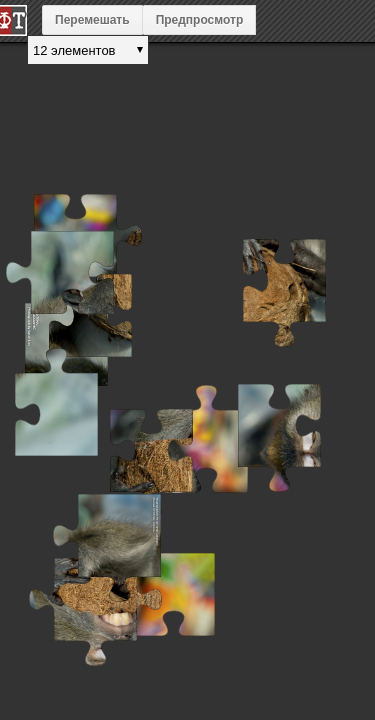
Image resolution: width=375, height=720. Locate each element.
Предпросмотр (200, 20)
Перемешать (92, 20)
